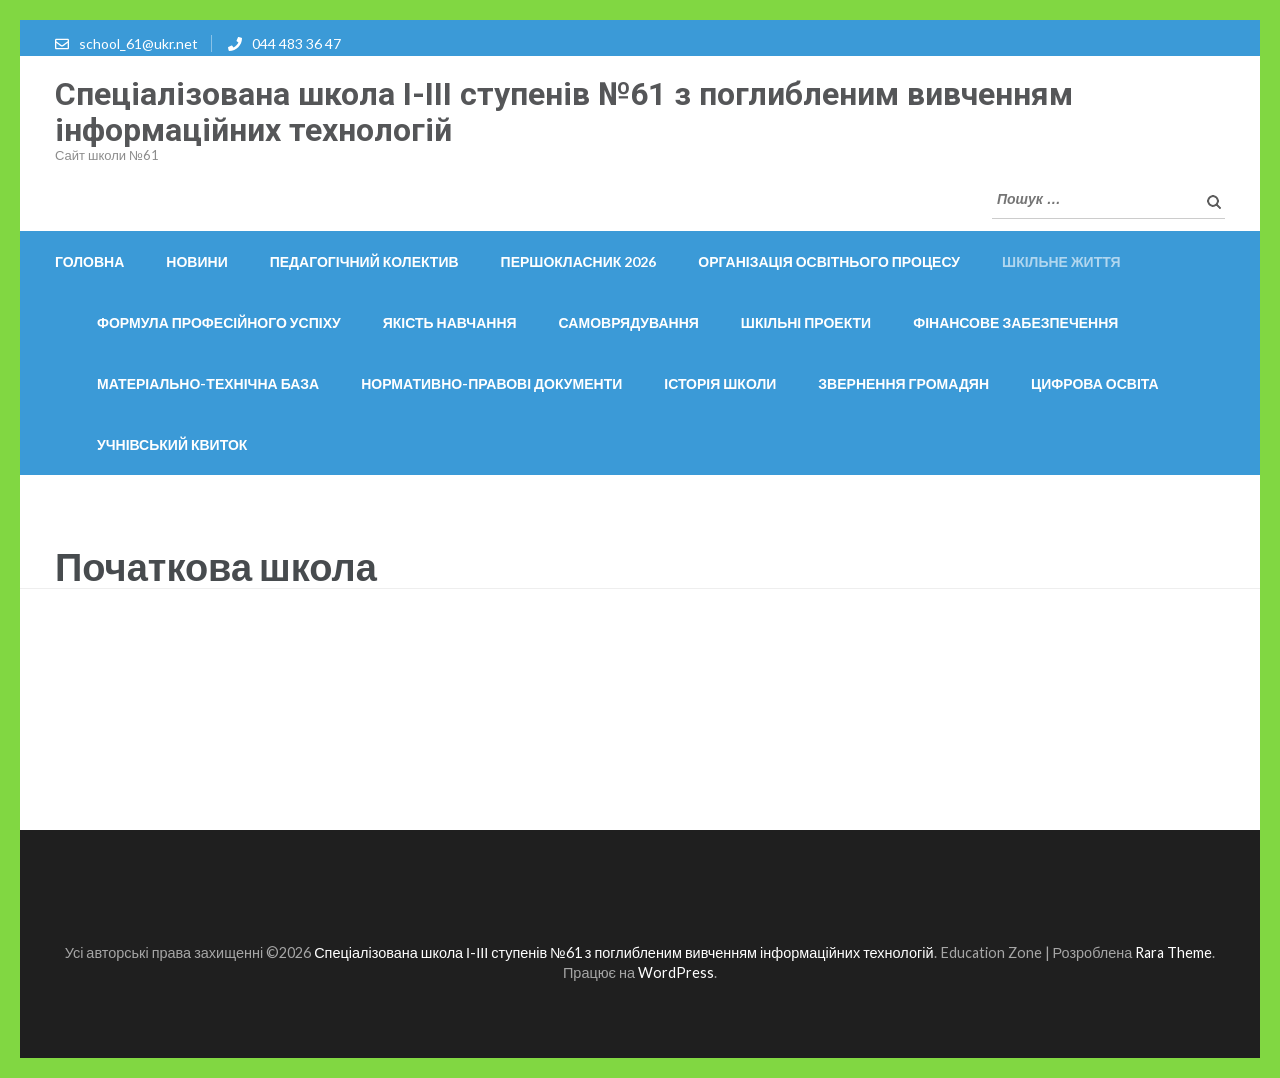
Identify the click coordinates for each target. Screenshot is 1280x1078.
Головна (89, 261)
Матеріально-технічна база (208, 383)
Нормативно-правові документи (491, 383)
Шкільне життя (1061, 261)
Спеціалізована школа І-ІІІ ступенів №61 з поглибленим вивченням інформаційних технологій (564, 112)
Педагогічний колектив (364, 261)
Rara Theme (1173, 952)
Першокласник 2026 (579, 261)
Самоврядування (629, 322)
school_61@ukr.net (138, 43)
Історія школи (720, 383)
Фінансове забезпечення (1015, 322)
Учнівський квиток (172, 444)
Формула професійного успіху (219, 322)
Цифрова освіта (1095, 383)
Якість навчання (450, 322)
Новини (196, 261)
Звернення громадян (903, 383)
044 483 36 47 (296, 43)
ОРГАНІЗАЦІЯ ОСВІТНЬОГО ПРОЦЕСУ (829, 261)
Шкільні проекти (806, 322)
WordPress (676, 972)
